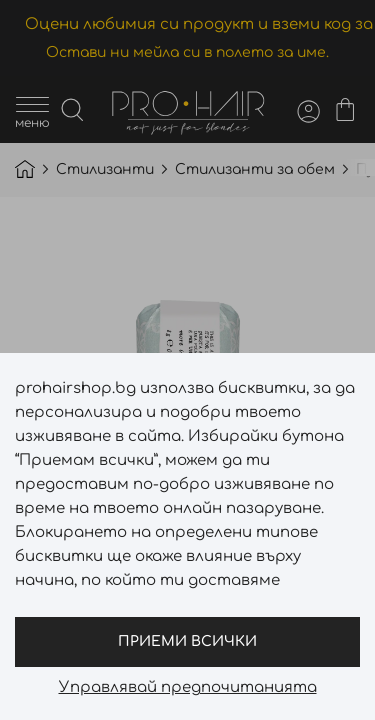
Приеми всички (187, 641)
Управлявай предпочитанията (188, 688)
